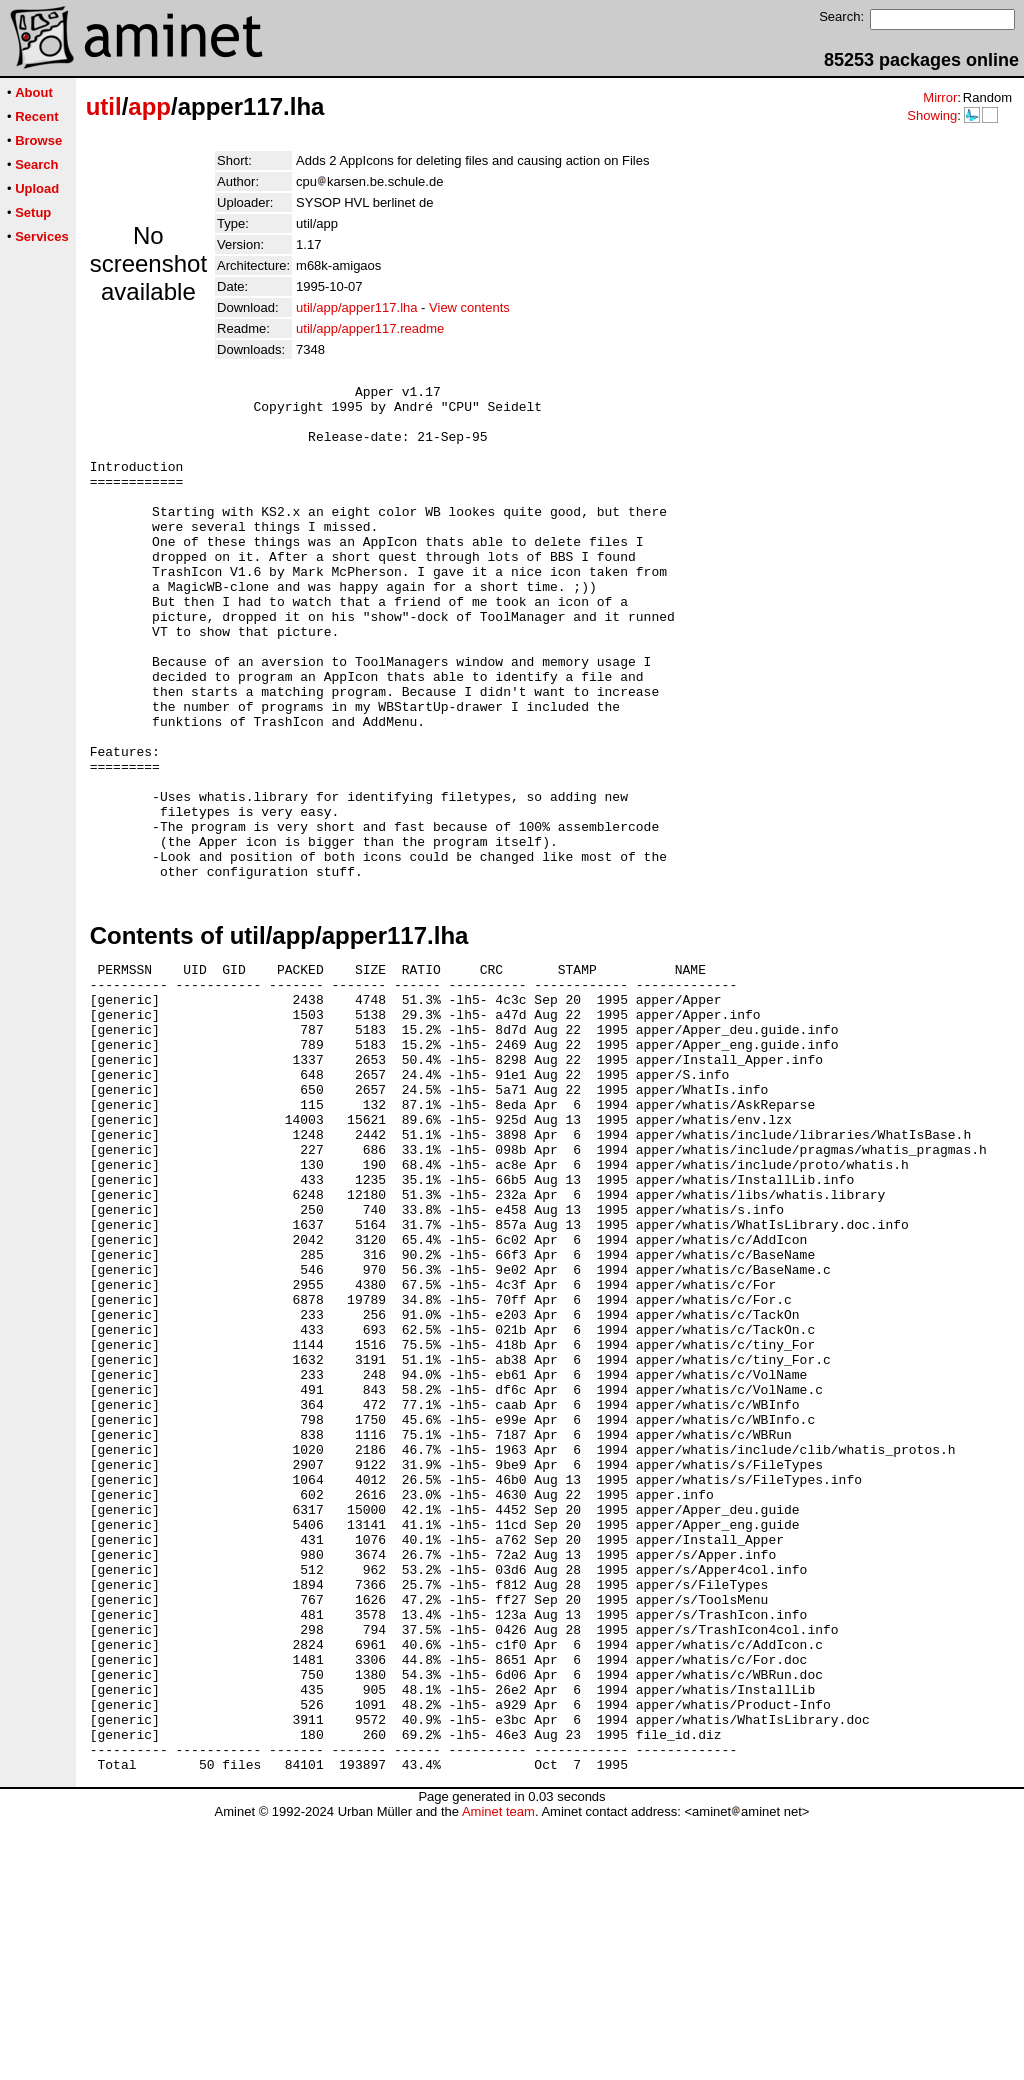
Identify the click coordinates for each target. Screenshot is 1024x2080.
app (149, 106)
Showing (932, 115)
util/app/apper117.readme (370, 328)
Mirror (940, 97)
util (104, 106)
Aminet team (498, 2072)
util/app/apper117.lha (356, 307)
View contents (469, 307)
